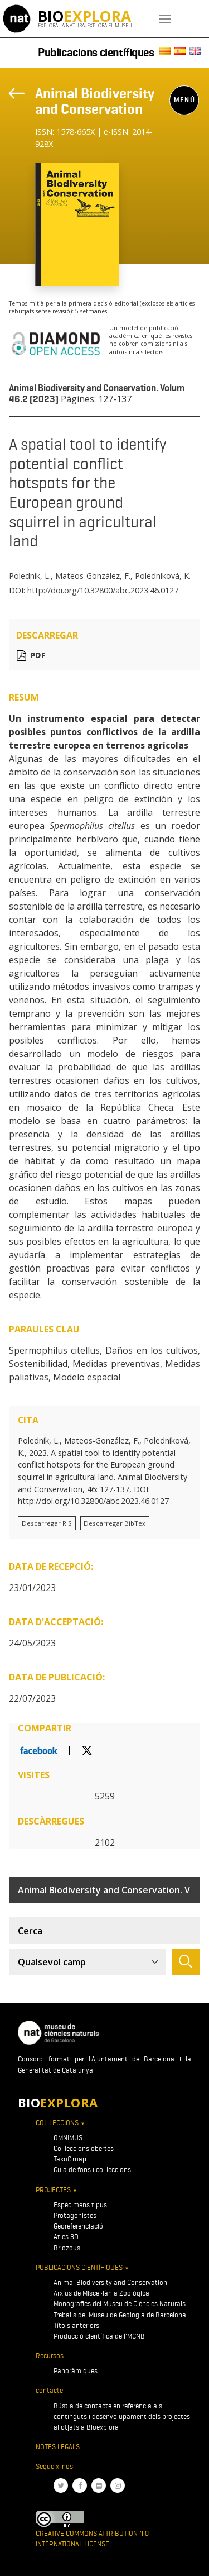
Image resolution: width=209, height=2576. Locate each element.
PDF (38, 655)
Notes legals (58, 2446)
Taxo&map (70, 2159)
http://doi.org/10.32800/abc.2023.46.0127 (102, 590)
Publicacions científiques (96, 52)
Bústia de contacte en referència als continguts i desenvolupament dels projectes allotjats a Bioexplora (122, 2416)
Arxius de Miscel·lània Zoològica (101, 2293)
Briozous (67, 2248)
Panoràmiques (76, 2371)
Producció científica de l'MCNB (99, 2336)
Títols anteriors (76, 2325)
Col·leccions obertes (84, 2148)
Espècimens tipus (80, 2205)
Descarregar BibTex (114, 1523)
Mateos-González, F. (92, 575)
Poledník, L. (30, 575)
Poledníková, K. (163, 575)
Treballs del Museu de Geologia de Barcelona (120, 2315)
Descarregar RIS (47, 1523)
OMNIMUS (68, 2138)
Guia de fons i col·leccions (92, 2169)
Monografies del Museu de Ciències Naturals (120, 2303)
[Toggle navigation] (164, 19)
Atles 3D (66, 2236)
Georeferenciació (78, 2226)
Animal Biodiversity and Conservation (94, 101)
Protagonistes (75, 2215)
